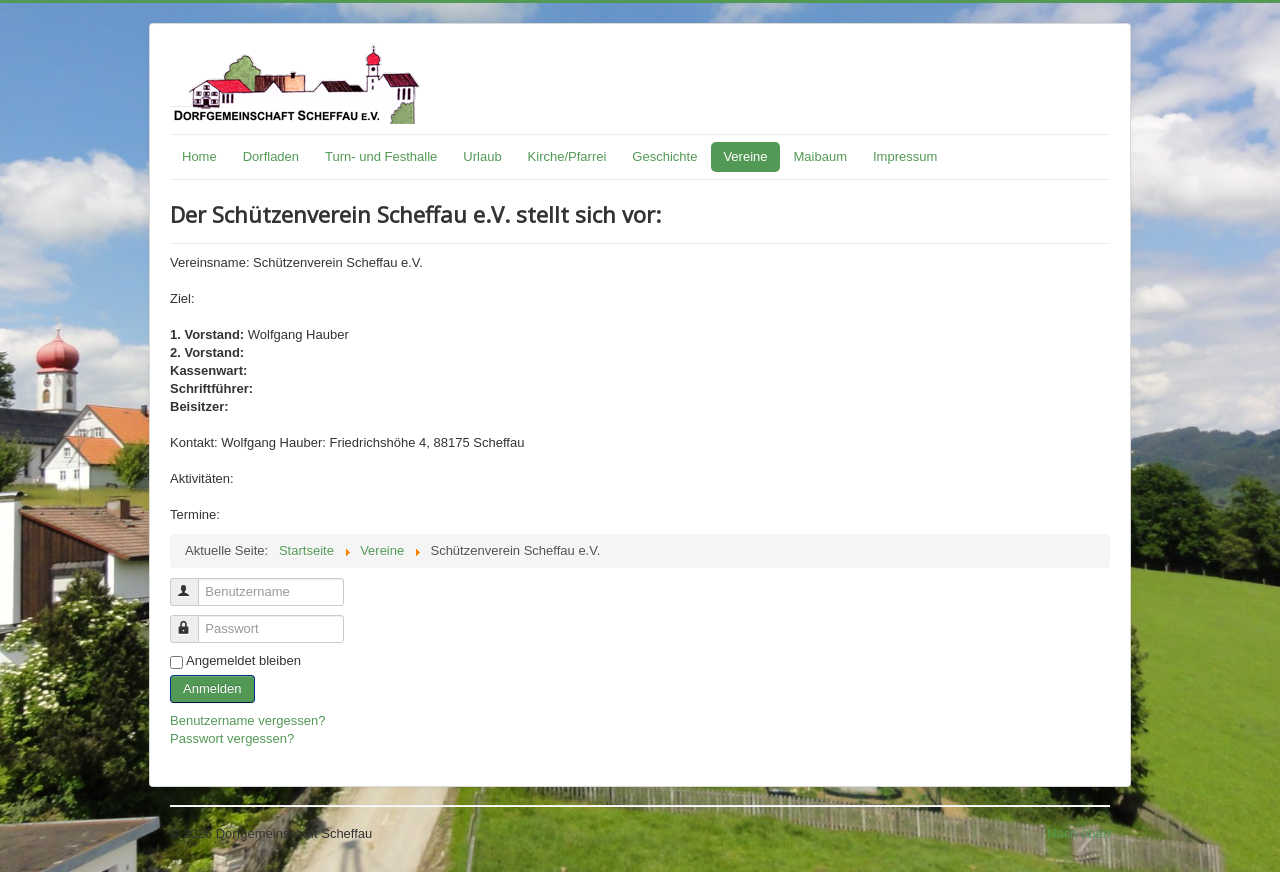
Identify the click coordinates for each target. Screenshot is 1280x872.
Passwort (193, 620)
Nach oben (1078, 833)
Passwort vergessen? (232, 738)
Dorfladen (271, 156)
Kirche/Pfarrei (567, 156)
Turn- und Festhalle (381, 156)
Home (199, 156)
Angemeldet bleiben (243, 660)
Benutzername (193, 583)
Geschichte (664, 156)
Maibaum (820, 156)
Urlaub (482, 156)
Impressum (905, 156)
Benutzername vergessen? (247, 720)
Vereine (745, 156)
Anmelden (212, 688)
